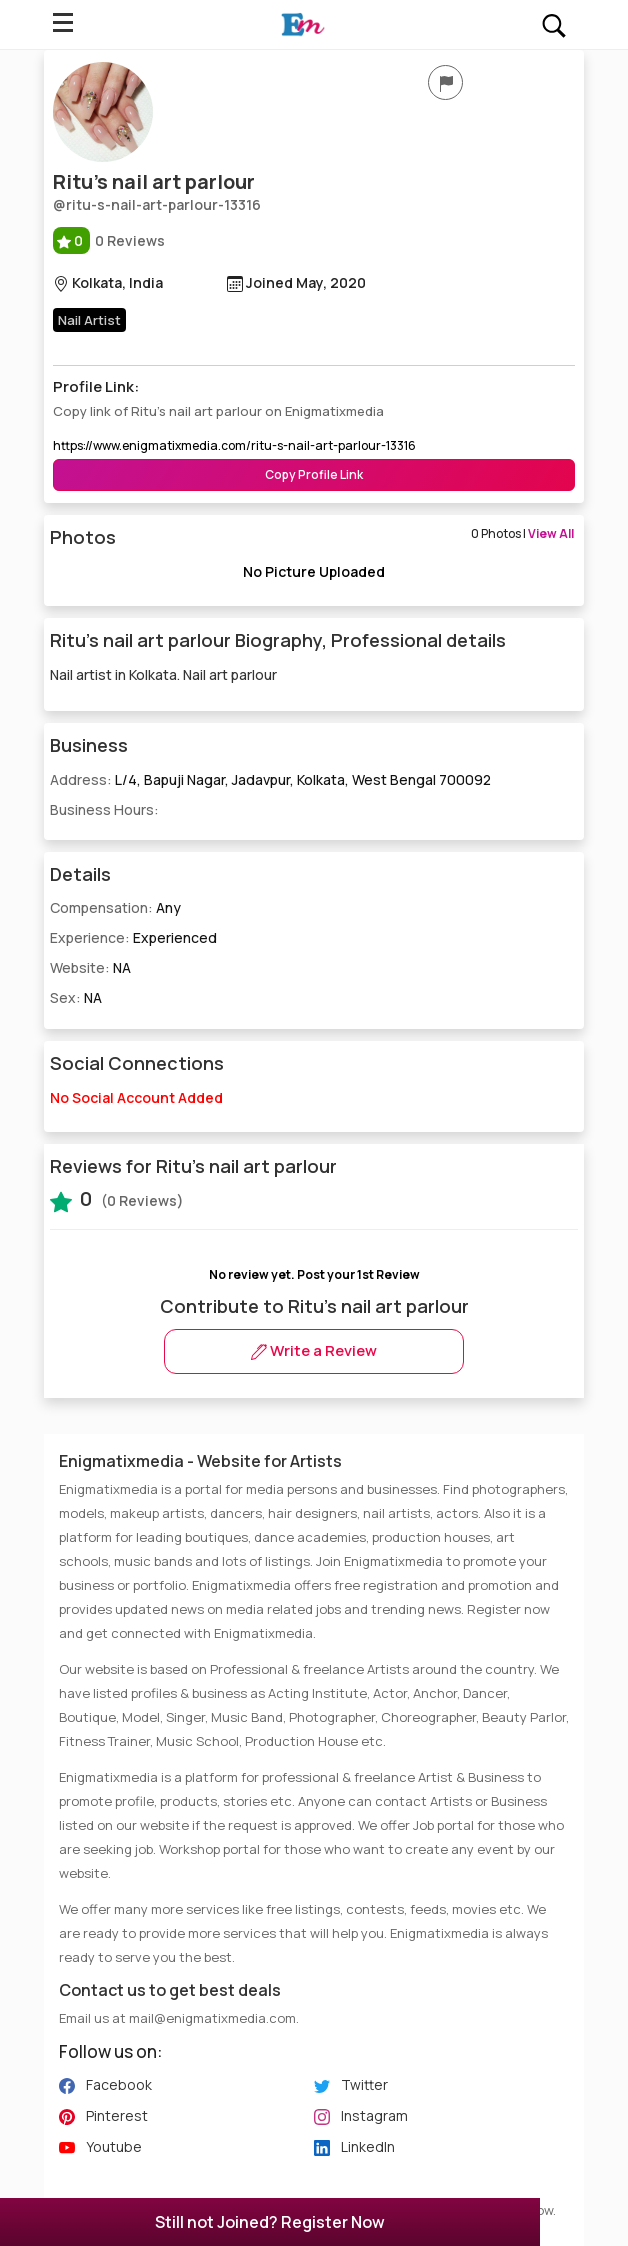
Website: (90, 967)
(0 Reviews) (117, 1199)
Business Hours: (104, 809)
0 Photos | (522, 533)
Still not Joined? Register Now (270, 2222)
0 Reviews (109, 240)
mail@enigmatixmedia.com (212, 2018)
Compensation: (115, 907)
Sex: (76, 997)
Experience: (133, 937)
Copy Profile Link (314, 474)
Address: (270, 779)
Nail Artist (89, 320)
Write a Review (314, 1350)
